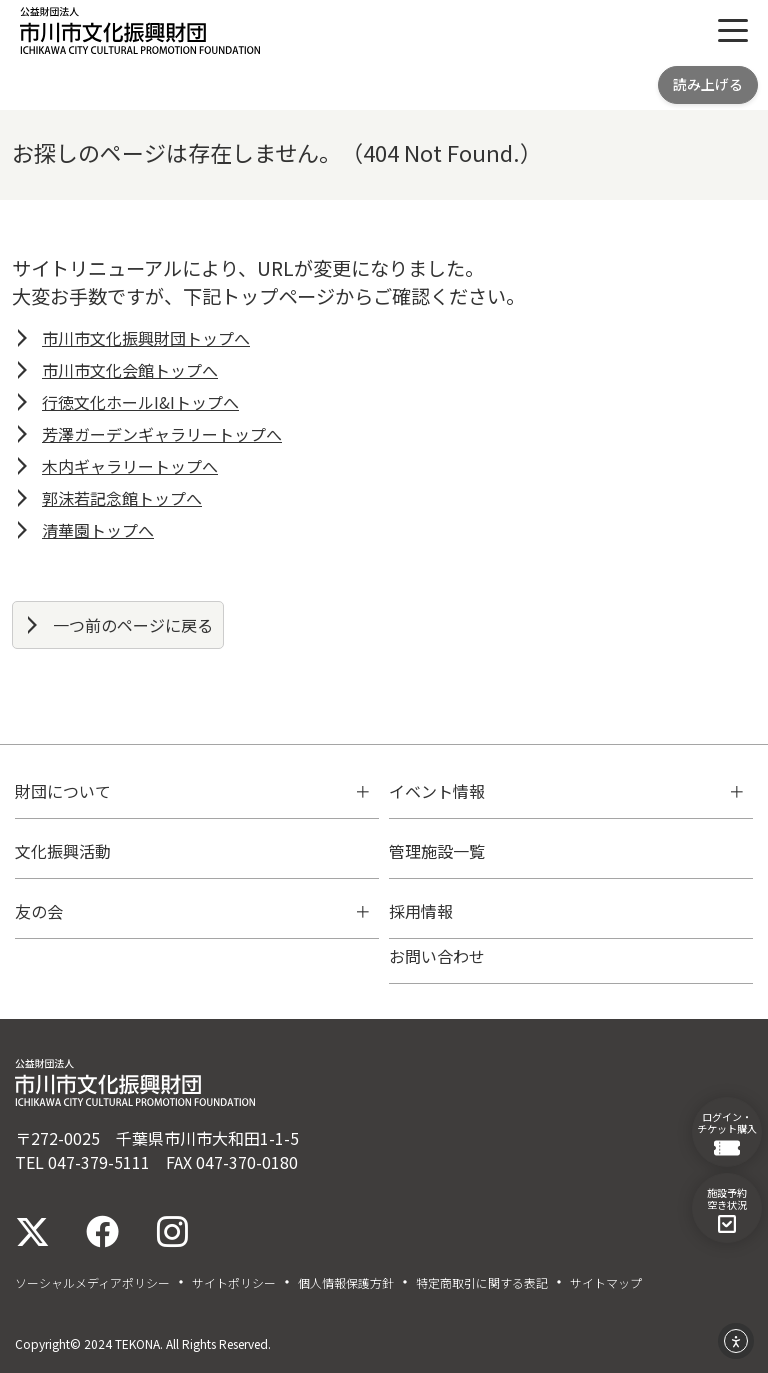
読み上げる (708, 84)
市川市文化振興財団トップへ (146, 338)
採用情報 (421, 911)
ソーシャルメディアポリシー (92, 1283)
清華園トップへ (98, 530)
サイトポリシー (234, 1283)
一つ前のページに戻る (133, 625)
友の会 (39, 911)
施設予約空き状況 (727, 1209)
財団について (63, 791)
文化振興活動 (63, 851)
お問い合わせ (437, 956)
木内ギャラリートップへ (130, 466)
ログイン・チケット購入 (727, 1133)
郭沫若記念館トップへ (122, 498)
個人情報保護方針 (346, 1283)
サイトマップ (606, 1283)
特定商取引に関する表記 (482, 1283)
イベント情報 (437, 791)
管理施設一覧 (437, 851)
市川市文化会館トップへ (130, 370)
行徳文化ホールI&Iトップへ (140, 402)
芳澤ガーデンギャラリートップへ (162, 434)
